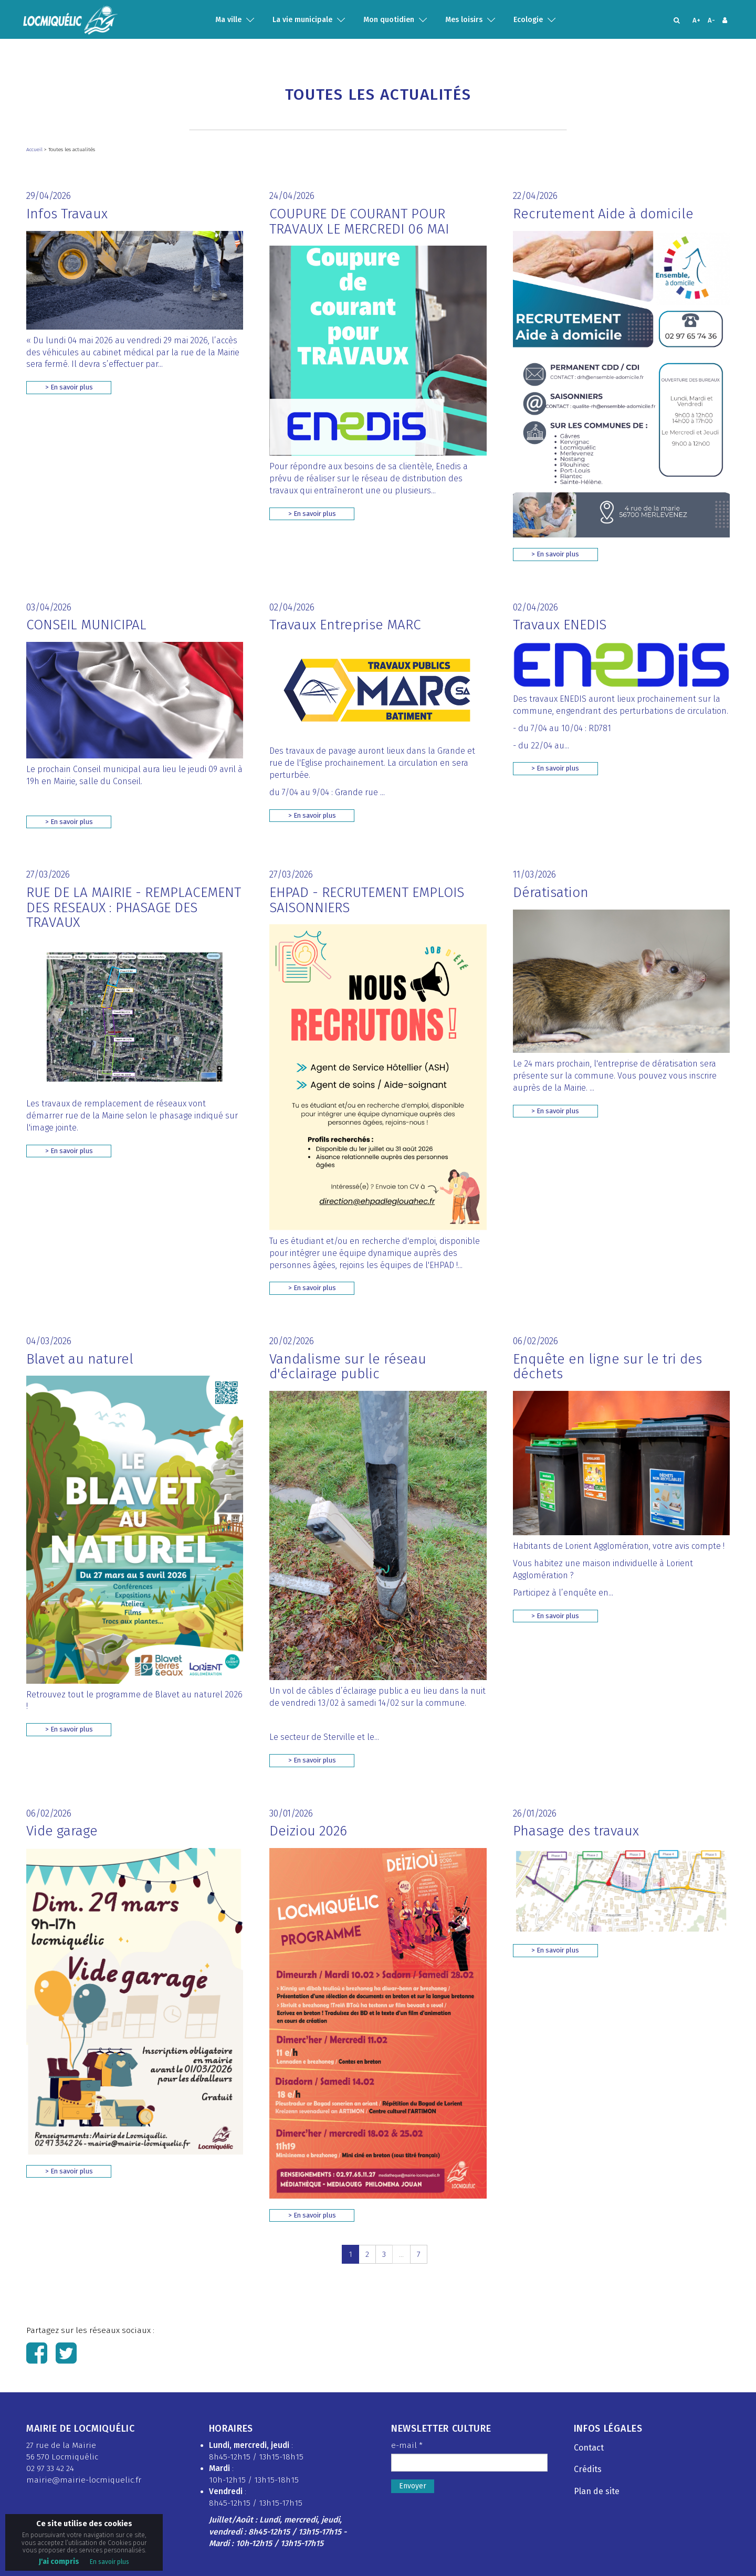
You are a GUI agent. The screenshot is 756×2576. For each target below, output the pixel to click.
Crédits (588, 2469)
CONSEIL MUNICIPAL (86, 625)
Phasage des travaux (576, 1831)
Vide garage (62, 1831)
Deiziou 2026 (308, 1831)
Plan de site (597, 2491)
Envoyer (412, 2486)
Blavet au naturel (79, 1359)
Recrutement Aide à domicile (603, 214)
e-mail (407, 2445)
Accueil (35, 149)
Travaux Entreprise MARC (345, 625)
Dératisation (551, 892)
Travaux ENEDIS (559, 625)
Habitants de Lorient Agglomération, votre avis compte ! (618, 1546)
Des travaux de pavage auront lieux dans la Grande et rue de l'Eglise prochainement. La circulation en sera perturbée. (372, 763)
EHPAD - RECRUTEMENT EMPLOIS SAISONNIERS (366, 900)
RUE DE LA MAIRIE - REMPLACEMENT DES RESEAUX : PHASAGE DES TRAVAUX (133, 907)
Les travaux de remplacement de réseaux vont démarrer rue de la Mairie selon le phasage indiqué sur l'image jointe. (132, 1116)
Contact (589, 2448)
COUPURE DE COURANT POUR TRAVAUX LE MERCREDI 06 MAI (359, 221)
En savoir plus (109, 2562)
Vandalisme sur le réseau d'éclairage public (347, 1366)
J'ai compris (59, 2561)
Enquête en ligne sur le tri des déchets (607, 1366)
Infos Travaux (67, 214)
